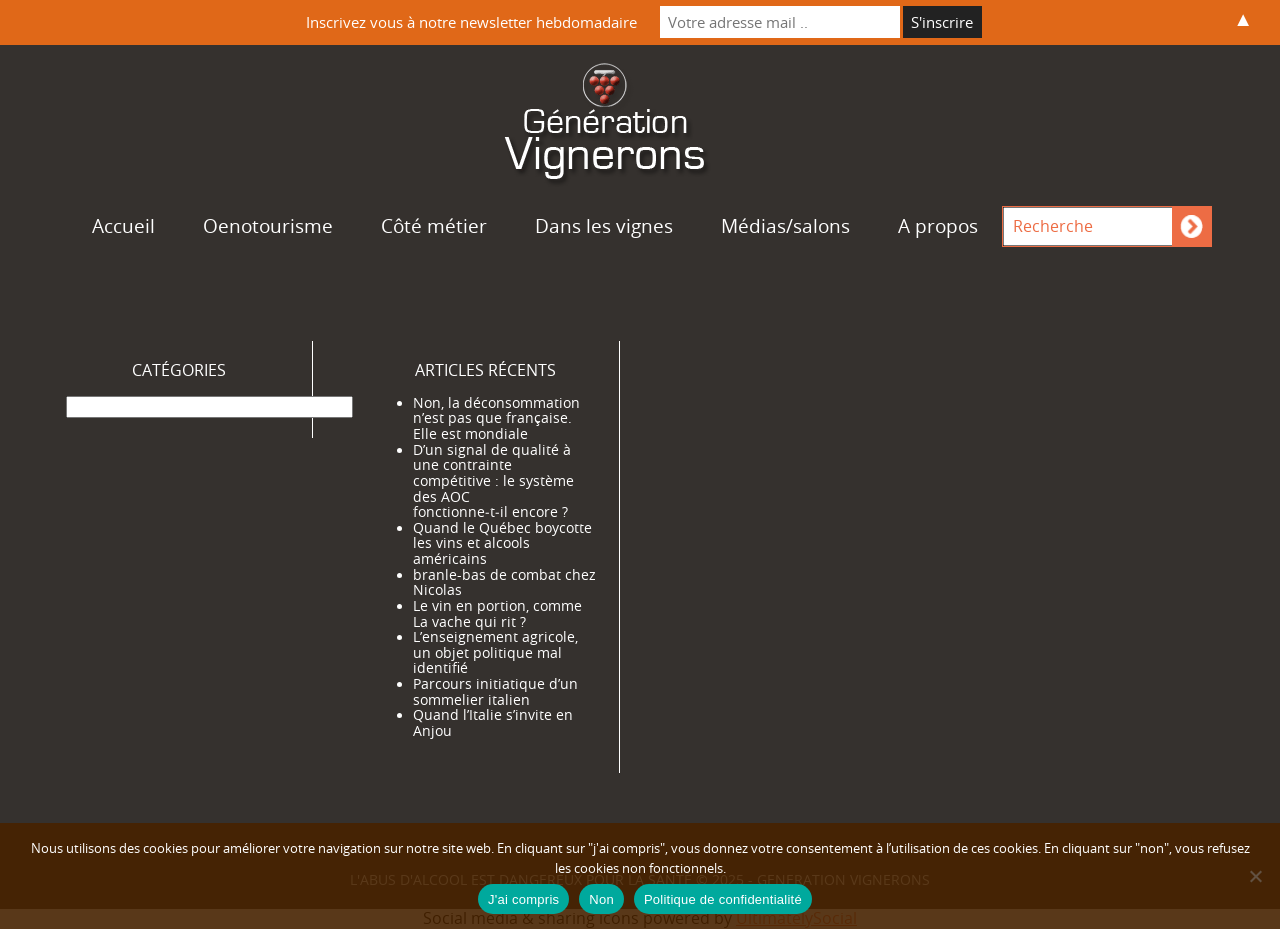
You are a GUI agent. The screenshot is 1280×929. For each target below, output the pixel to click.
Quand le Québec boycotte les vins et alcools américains (502, 543)
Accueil (123, 226)
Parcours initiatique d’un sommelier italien (495, 692)
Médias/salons (785, 226)
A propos (938, 226)
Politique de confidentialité (723, 899)
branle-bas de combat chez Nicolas (504, 583)
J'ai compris (523, 899)
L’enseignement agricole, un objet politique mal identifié (495, 652)
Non (601, 899)
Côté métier (434, 226)
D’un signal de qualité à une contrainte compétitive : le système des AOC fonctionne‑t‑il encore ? (493, 481)
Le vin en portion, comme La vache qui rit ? (497, 614)
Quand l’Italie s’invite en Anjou (493, 723)
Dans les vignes (604, 226)
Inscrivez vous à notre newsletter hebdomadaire (471, 22)
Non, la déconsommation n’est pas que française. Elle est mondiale (496, 418)
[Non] (1255, 876)
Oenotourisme (268, 226)
